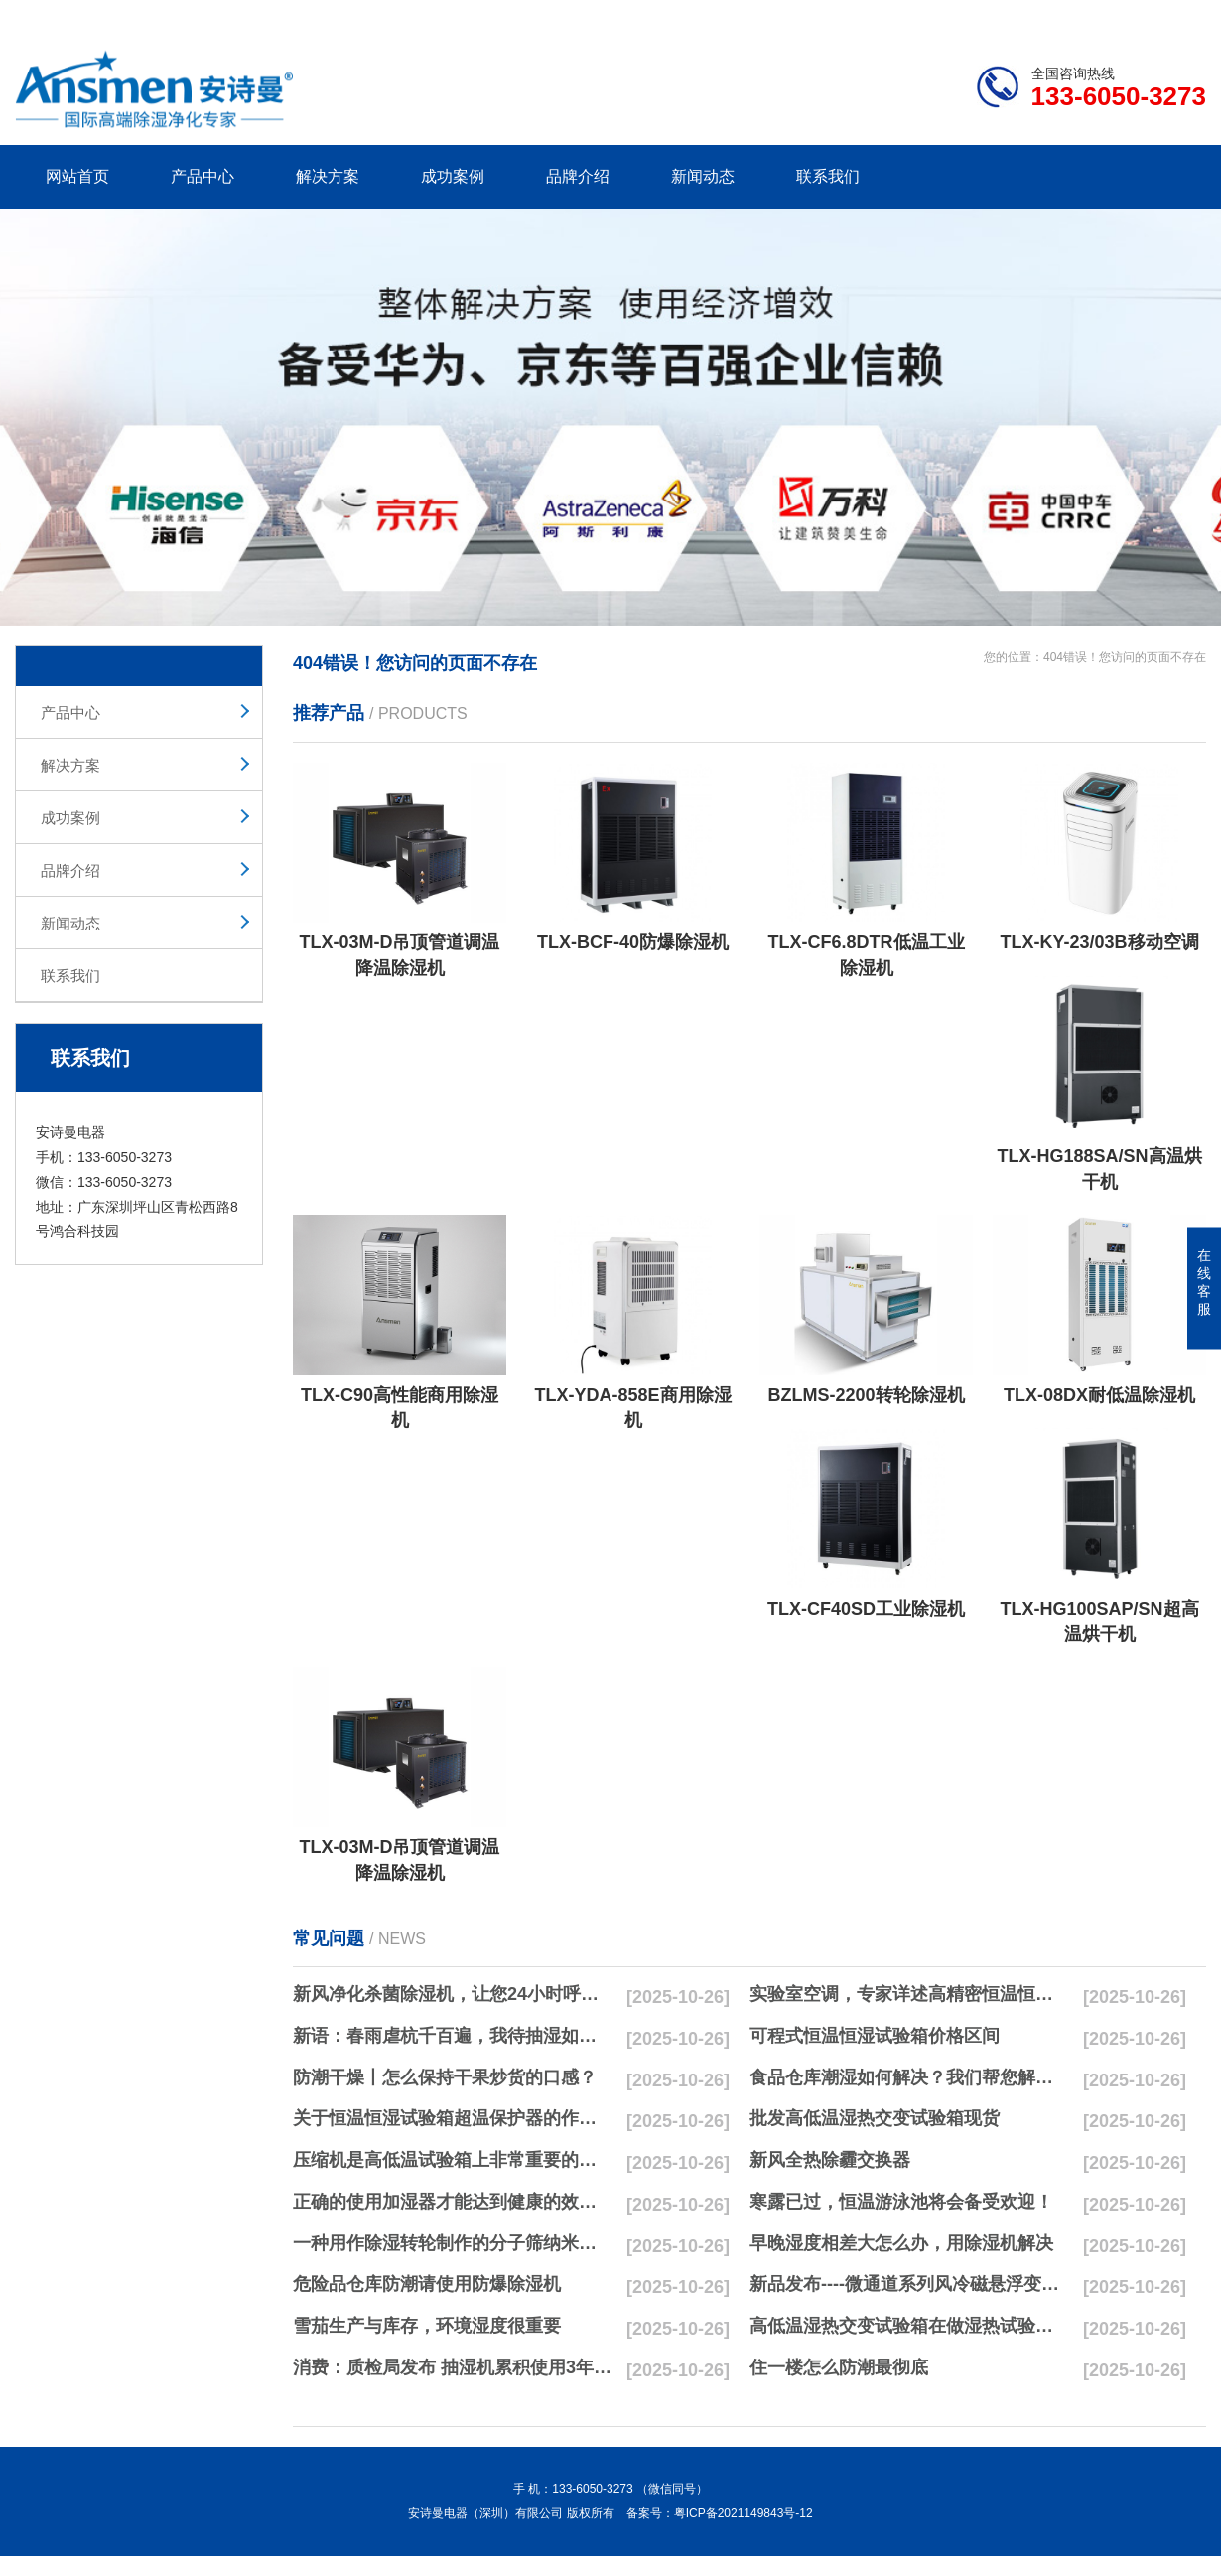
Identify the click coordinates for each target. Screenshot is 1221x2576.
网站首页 (77, 176)
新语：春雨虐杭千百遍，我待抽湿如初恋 (452, 2036)
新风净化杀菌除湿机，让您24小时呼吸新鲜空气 (452, 1994)
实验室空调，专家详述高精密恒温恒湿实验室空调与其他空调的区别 (909, 1994)
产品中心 (202, 176)
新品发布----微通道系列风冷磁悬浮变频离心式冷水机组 (909, 2284)
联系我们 (828, 176)
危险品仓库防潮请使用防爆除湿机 (427, 2284)
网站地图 (1092, 16)
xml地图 (1181, 16)
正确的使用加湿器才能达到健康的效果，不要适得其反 (452, 2202)
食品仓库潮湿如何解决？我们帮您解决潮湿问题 (909, 2077)
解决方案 (327, 176)
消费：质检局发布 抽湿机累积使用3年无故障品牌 (452, 2367)
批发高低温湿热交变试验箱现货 (874, 2118)
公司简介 (906, 16)
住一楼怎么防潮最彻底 (838, 2367)
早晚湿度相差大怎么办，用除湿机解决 (901, 2243)
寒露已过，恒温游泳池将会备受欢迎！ (901, 2202)
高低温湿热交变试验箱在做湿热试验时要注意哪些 (909, 2326)
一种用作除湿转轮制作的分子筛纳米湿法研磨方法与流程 (452, 2243)
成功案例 (452, 176)
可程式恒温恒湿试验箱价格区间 (874, 2036)
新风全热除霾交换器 (829, 2160)
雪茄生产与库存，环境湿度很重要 (427, 2326)
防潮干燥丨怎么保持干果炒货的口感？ (445, 2077)
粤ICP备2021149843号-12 (743, 2513)
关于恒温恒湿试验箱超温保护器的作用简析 (452, 2118)
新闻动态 (703, 176)
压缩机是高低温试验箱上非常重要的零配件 (452, 2160)
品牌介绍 (578, 176)
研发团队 (998, 16)
